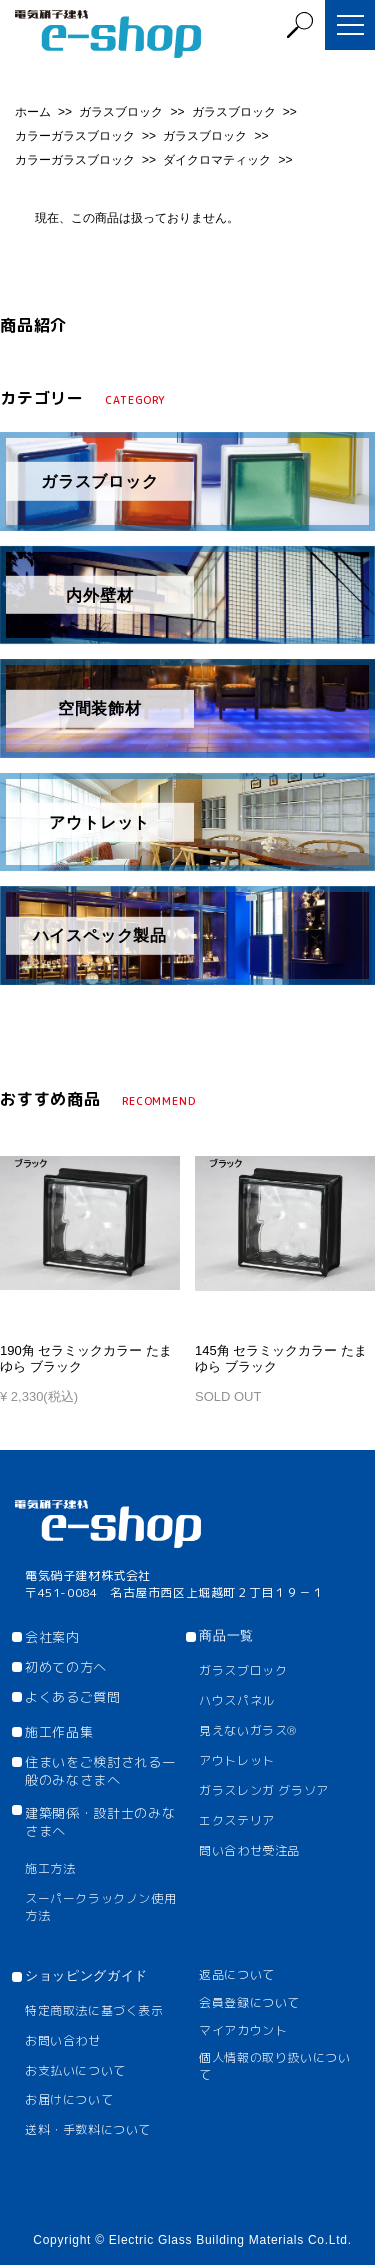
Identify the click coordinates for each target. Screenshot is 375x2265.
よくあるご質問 (73, 1697)
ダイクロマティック (218, 160)
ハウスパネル (237, 1700)
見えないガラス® (248, 1730)
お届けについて (69, 2099)
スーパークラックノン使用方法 (100, 1907)
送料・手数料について (88, 2129)
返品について (237, 1974)
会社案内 (52, 1637)
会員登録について (249, 2002)
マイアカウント (243, 2030)
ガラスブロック (122, 112)
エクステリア (237, 1820)
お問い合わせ (63, 2040)
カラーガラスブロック (76, 136)
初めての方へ (66, 1667)
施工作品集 (59, 1732)
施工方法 (50, 1868)
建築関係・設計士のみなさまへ (100, 1822)
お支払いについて (75, 2070)
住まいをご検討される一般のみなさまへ (100, 1771)
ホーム (34, 112)
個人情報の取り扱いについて (274, 2066)
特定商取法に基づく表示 (94, 2010)
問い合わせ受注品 (249, 1850)
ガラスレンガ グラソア (264, 1790)
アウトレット (237, 1760)
